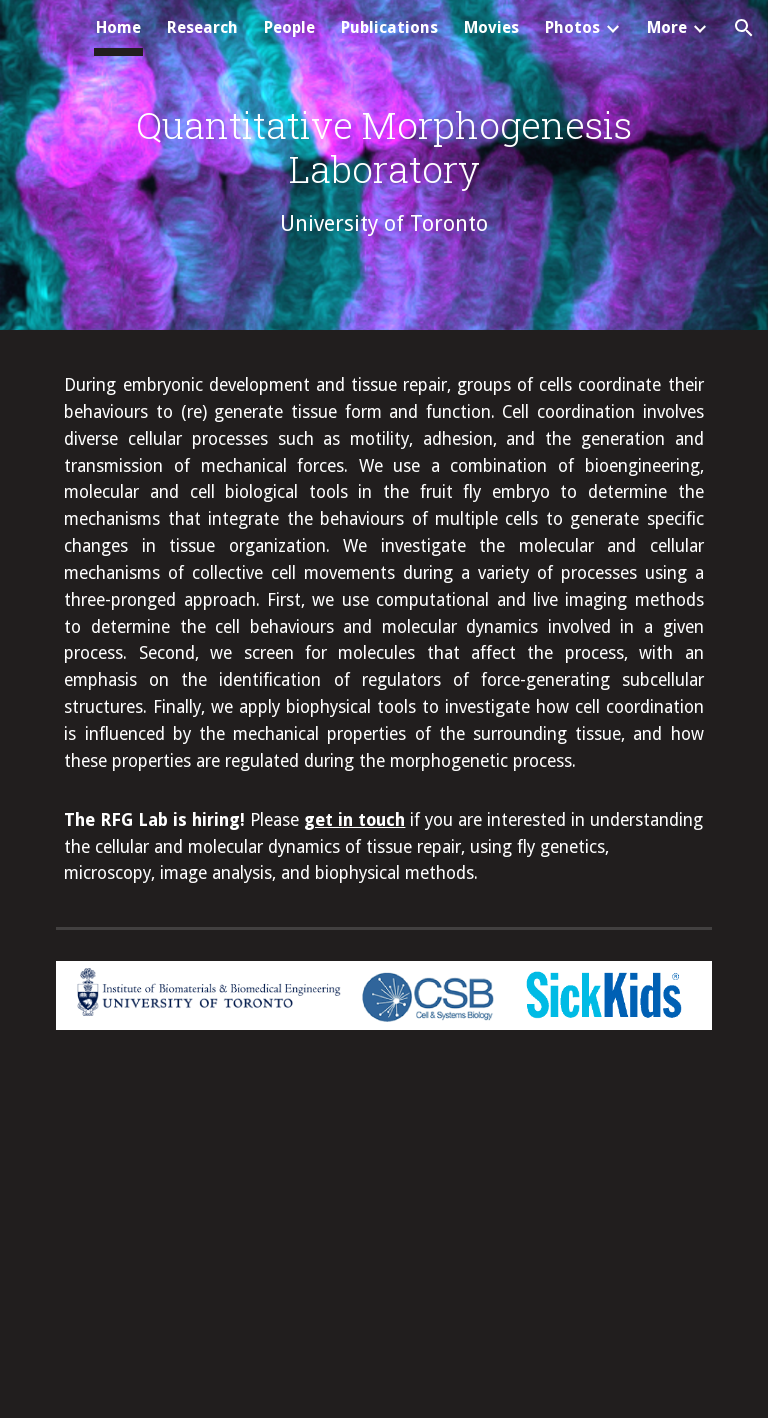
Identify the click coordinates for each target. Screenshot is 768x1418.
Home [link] (118, 27)
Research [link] (202, 27)
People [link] (289, 27)
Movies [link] (491, 27)
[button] (744, 28)
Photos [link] (572, 27)
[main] (383, 169)
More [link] (667, 27)
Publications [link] (389, 27)
